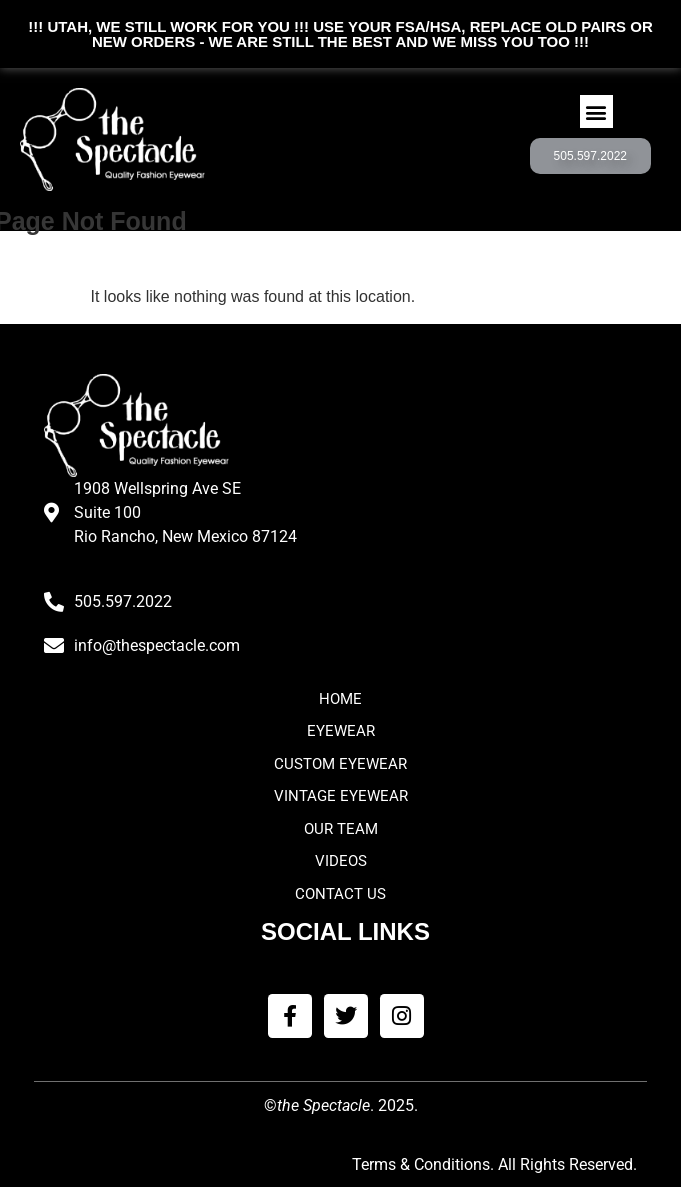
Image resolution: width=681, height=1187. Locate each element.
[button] (596, 111)
